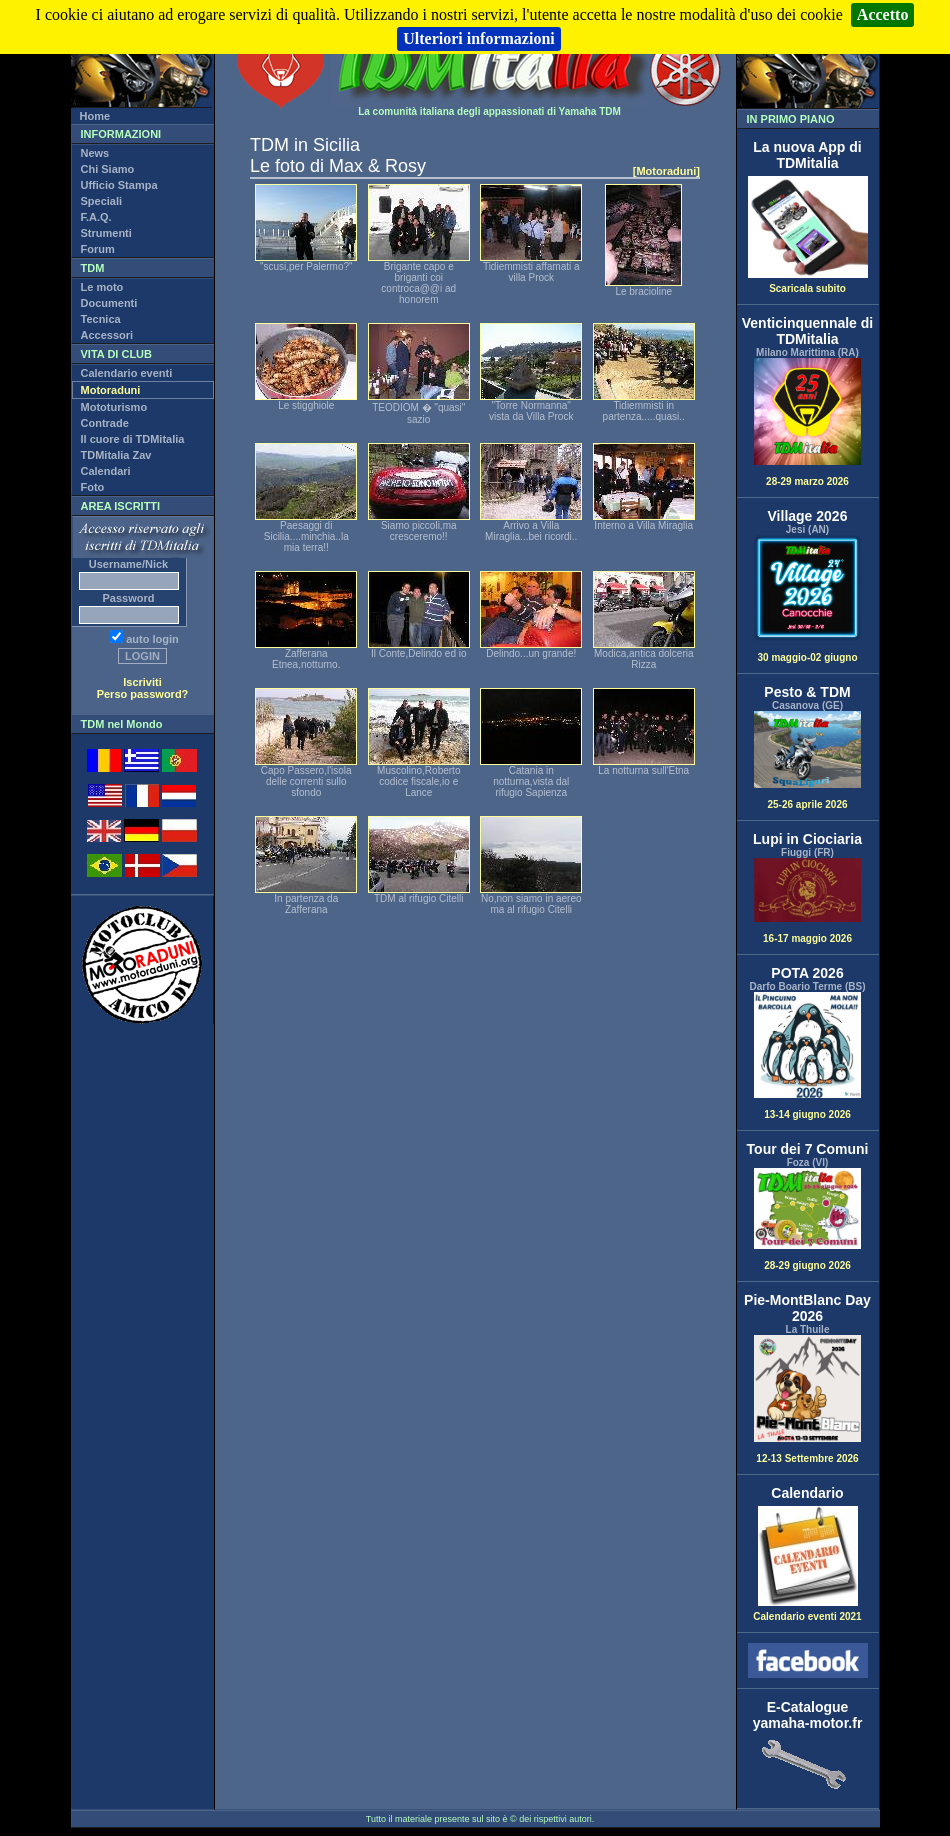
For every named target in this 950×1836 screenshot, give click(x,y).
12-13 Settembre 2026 (808, 1399)
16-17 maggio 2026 (808, 901)
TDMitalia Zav (116, 455)
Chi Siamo (108, 169)
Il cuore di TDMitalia (133, 439)
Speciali (102, 201)
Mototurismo (114, 407)
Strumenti (106, 233)
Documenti (109, 303)
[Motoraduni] (666, 171)
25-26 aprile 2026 (808, 760)
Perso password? (143, 694)
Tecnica (101, 319)
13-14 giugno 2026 (808, 1056)
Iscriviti (142, 682)
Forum (98, 249)
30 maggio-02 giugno (808, 599)
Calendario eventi (127, 373)
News (95, 153)
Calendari (106, 471)
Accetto (883, 14)
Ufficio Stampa (119, 185)
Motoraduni (111, 390)
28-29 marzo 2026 (808, 422)
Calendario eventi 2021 (807, 1612)
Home (95, 116)
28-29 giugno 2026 (808, 1219)
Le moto (102, 287)
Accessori (107, 335)
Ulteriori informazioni (479, 38)
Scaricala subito (808, 284)
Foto (93, 487)
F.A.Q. (96, 217)
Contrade (105, 423)
